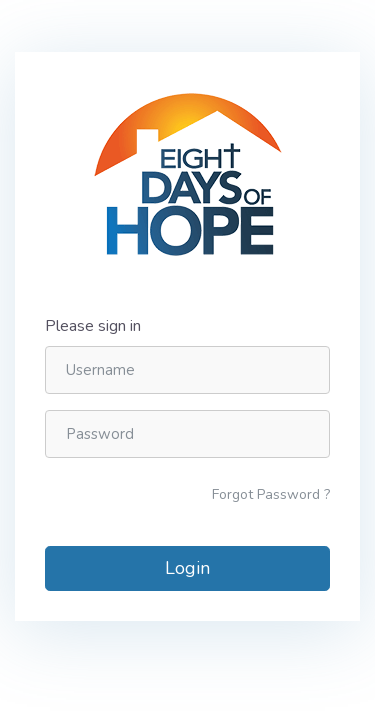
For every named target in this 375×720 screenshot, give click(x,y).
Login (187, 568)
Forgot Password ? (271, 494)
